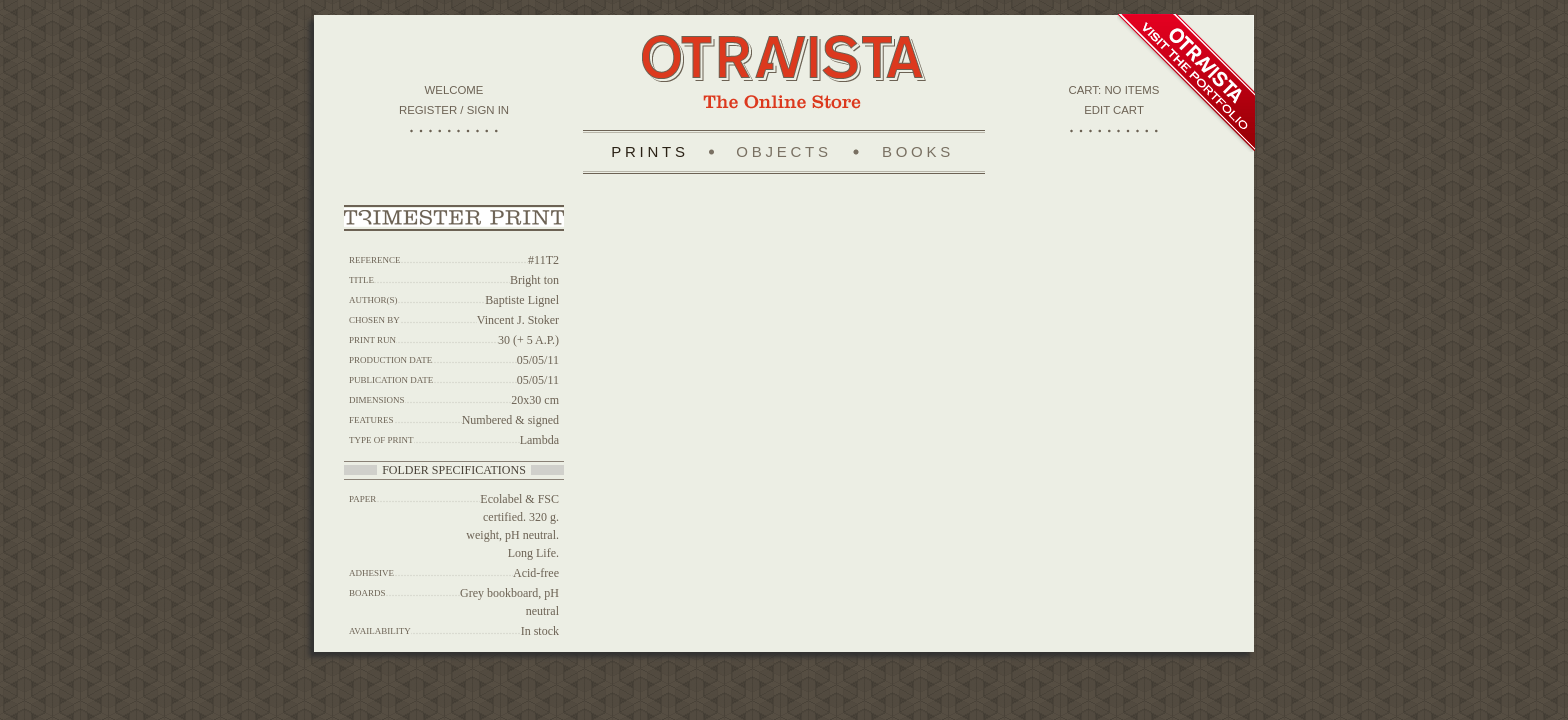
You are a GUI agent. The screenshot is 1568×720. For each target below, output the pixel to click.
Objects (783, 151)
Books (918, 151)
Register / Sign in (454, 110)
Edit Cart (1114, 110)
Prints (650, 151)
